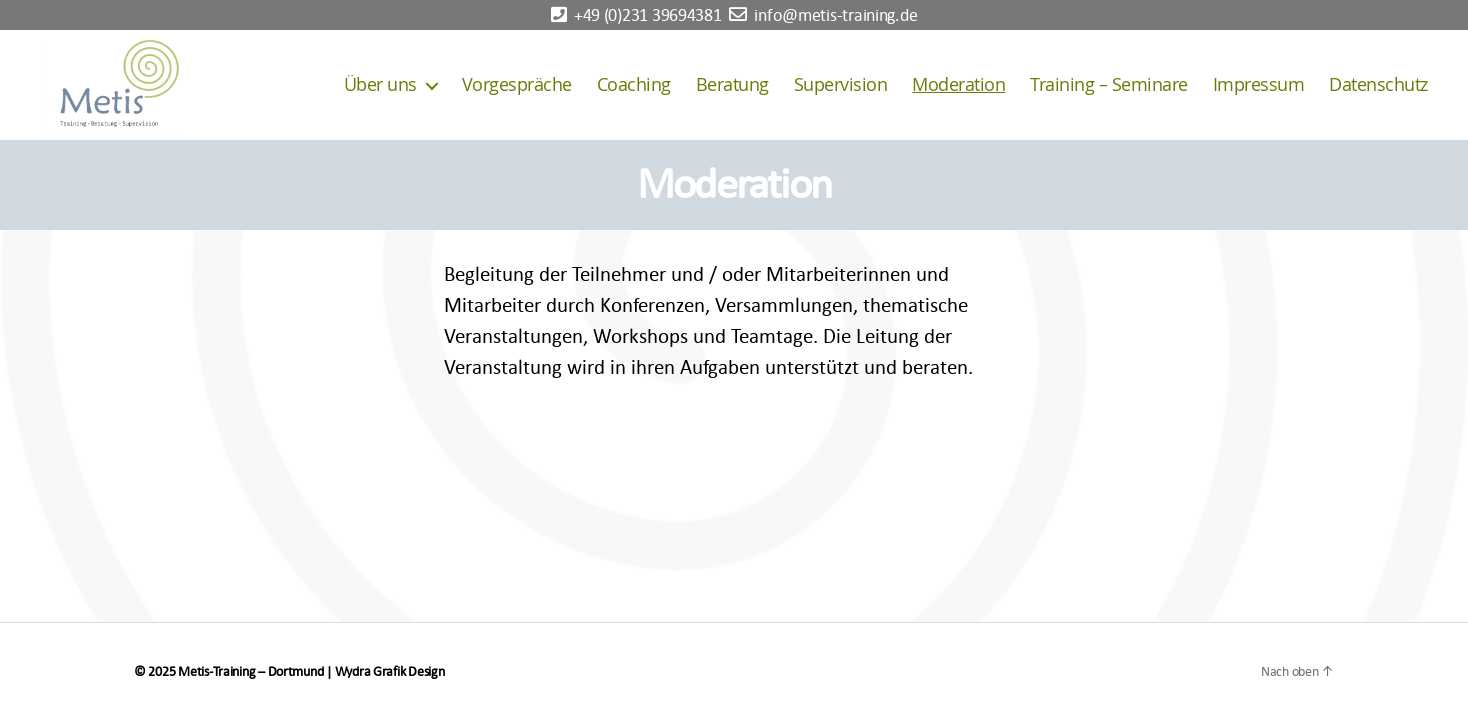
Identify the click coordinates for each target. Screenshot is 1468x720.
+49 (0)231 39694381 (648, 15)
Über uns (380, 85)
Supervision (841, 85)
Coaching (634, 85)
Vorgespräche (517, 85)
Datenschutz (1378, 85)
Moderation (958, 85)
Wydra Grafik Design (390, 671)
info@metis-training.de (835, 15)
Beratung (732, 85)
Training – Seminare (1109, 85)
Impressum (1259, 85)
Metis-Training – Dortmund (250, 671)
